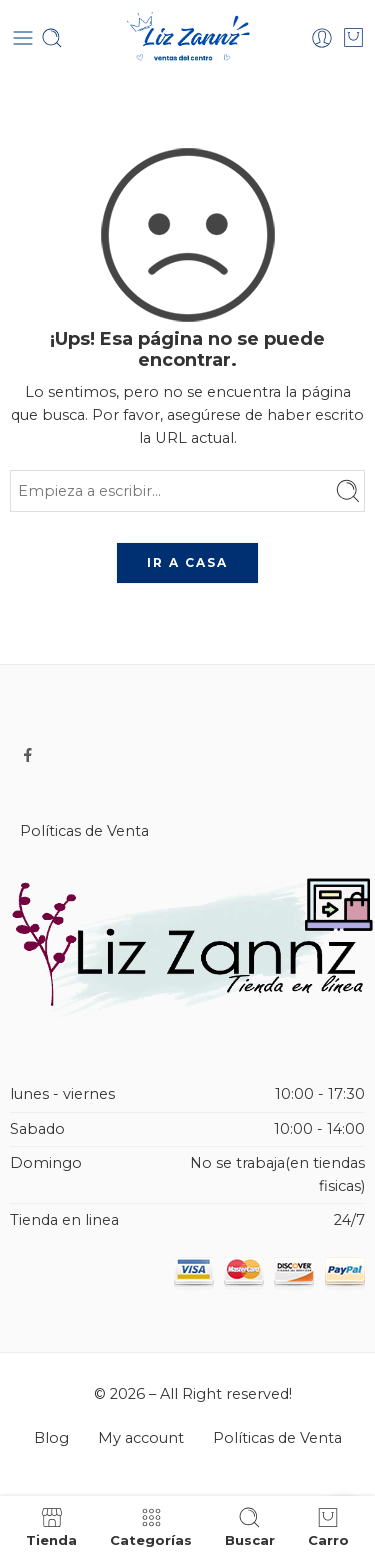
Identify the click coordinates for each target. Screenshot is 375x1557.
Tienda (51, 1526)
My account (141, 1438)
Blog (51, 1438)
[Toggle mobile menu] (23, 38)
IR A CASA (187, 562)
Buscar (250, 1526)
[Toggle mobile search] (52, 38)
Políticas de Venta (84, 831)
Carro (328, 1526)
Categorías (151, 1526)
